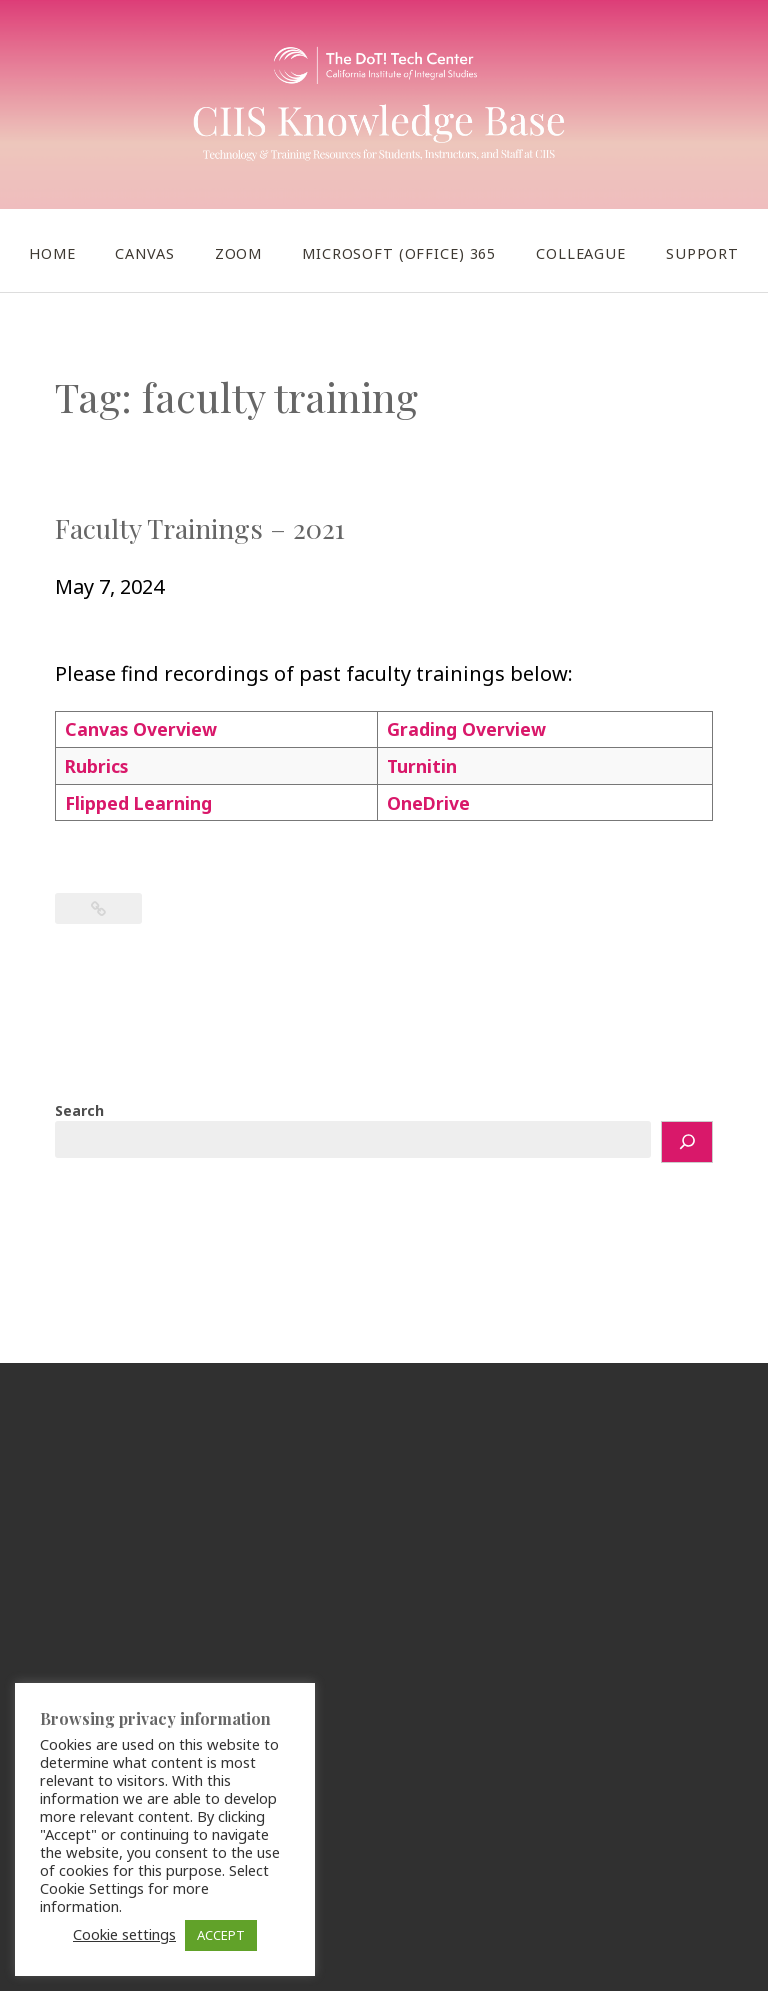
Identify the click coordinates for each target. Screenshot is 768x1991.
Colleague (581, 253)
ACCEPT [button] (221, 1935)
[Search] (687, 1142)
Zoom (238, 253)
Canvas (144, 253)
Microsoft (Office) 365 (399, 253)
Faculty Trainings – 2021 (200, 528)
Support (702, 253)
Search (79, 1110)
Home (52, 253)
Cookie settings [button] (124, 1934)
